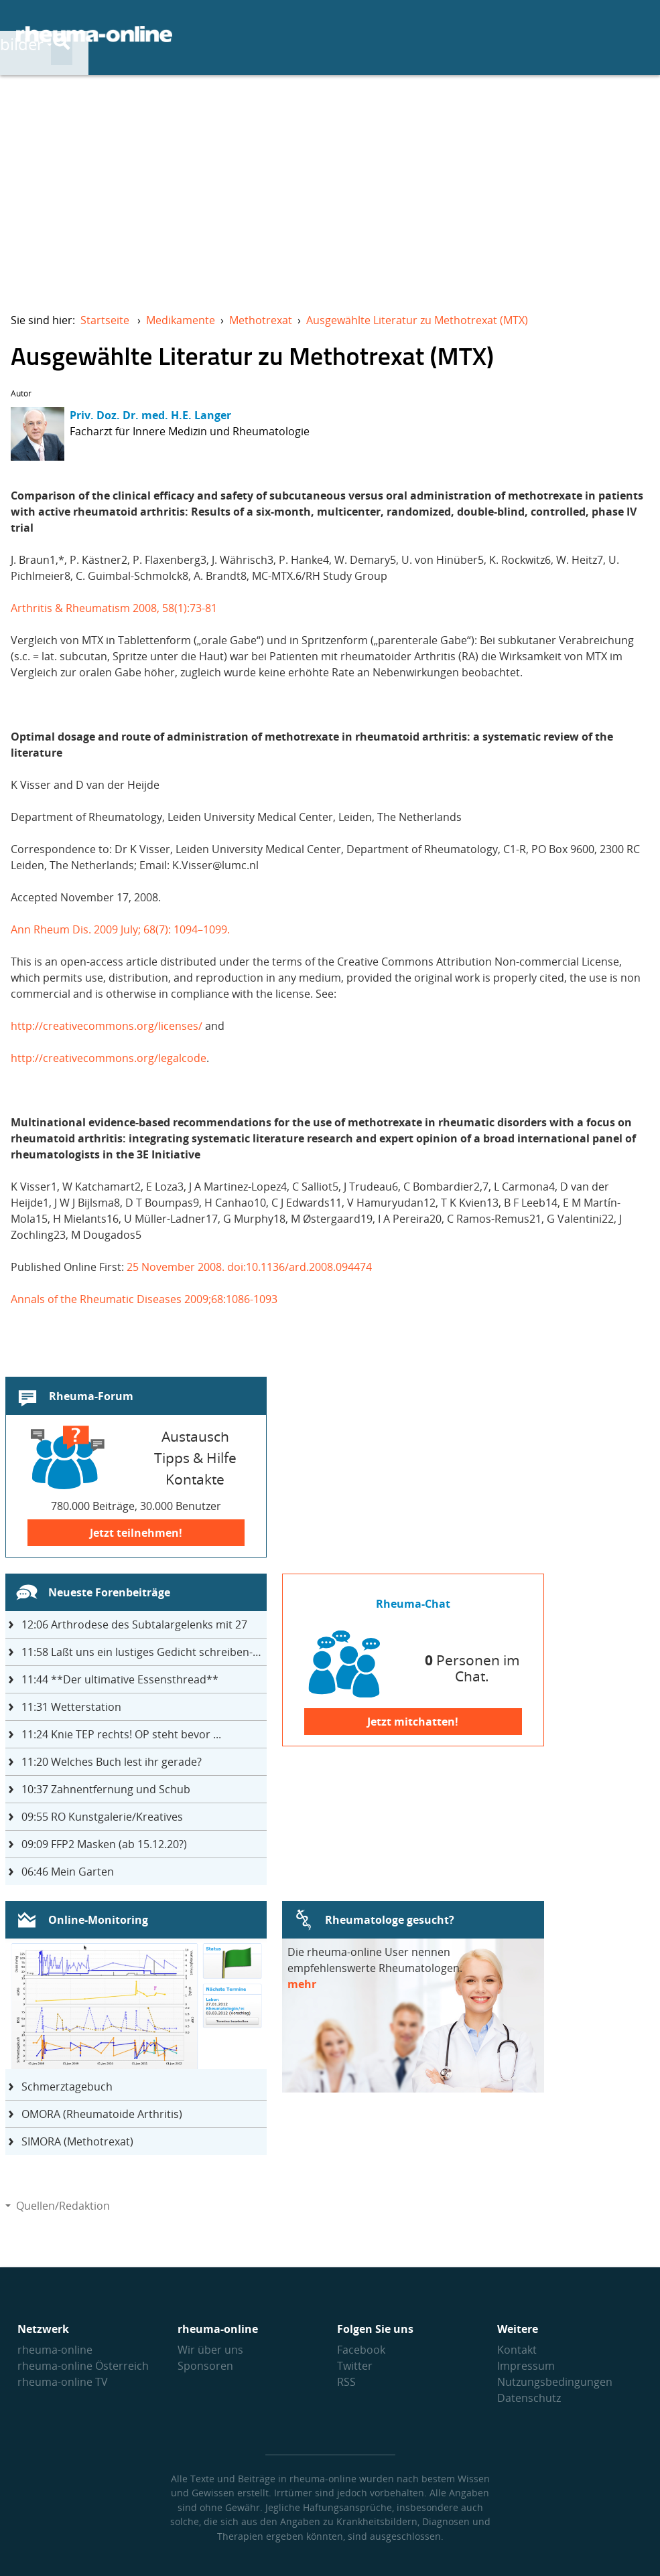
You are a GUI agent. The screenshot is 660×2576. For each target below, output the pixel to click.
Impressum (526, 2365)
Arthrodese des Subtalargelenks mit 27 (134, 1624)
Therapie (437, 34)
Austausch (541, 34)
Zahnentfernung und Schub (105, 1789)
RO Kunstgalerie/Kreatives (102, 1816)
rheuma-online (54, 2349)
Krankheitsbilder (310, 34)
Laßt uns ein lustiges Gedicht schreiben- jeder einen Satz (144, 1652)
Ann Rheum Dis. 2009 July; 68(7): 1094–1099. (120, 929)
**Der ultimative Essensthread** (119, 1679)
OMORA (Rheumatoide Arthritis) (101, 2114)
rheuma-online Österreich (83, 2365)
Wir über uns (210, 2349)
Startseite (104, 320)
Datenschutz (529, 2398)
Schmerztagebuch (67, 2086)
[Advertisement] (330, 185)
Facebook (361, 2349)
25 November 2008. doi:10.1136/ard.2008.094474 (249, 1267)
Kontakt (517, 2349)
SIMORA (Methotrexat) (77, 2141)
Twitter (355, 2365)
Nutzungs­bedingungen (554, 2381)
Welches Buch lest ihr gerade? (111, 1761)
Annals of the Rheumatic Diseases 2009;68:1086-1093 (144, 1299)
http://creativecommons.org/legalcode (108, 1058)
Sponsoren (205, 2365)
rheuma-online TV (62, 2381)
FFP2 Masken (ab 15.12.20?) (104, 1844)
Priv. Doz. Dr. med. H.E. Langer (150, 415)
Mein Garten (67, 1871)
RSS (346, 2381)
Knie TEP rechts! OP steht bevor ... (121, 1734)
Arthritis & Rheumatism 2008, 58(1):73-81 (114, 608)
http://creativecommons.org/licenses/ (106, 1025)
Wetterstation (71, 1706)
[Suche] (633, 35)
